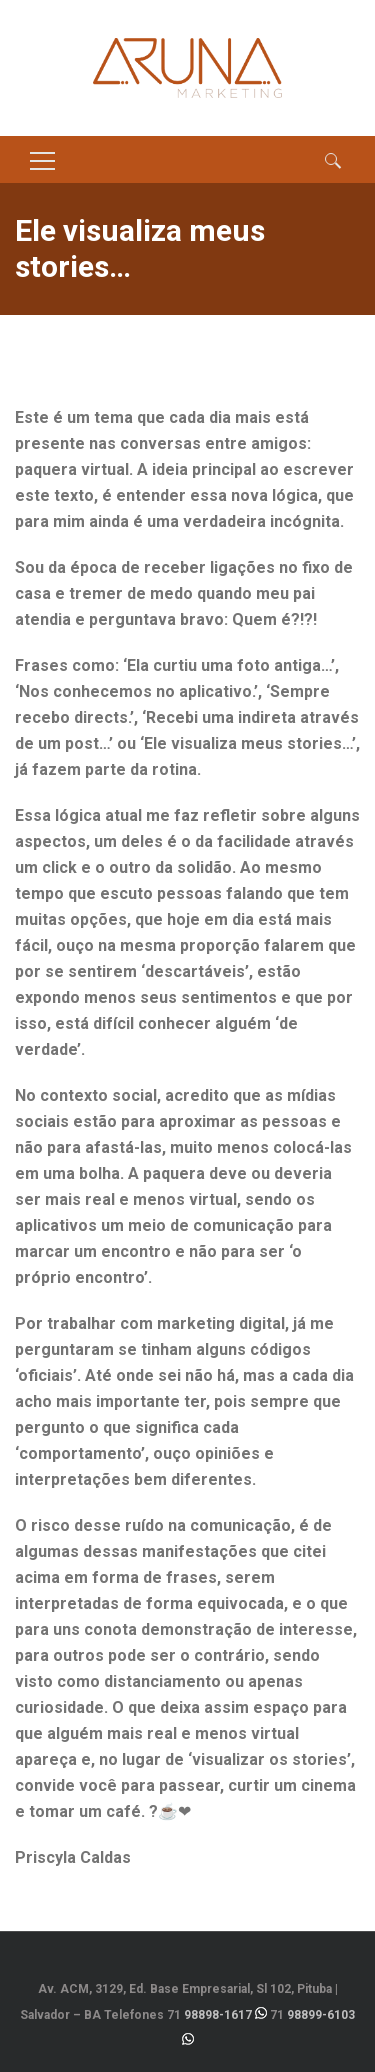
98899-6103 (321, 2015)
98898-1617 (218, 2015)
